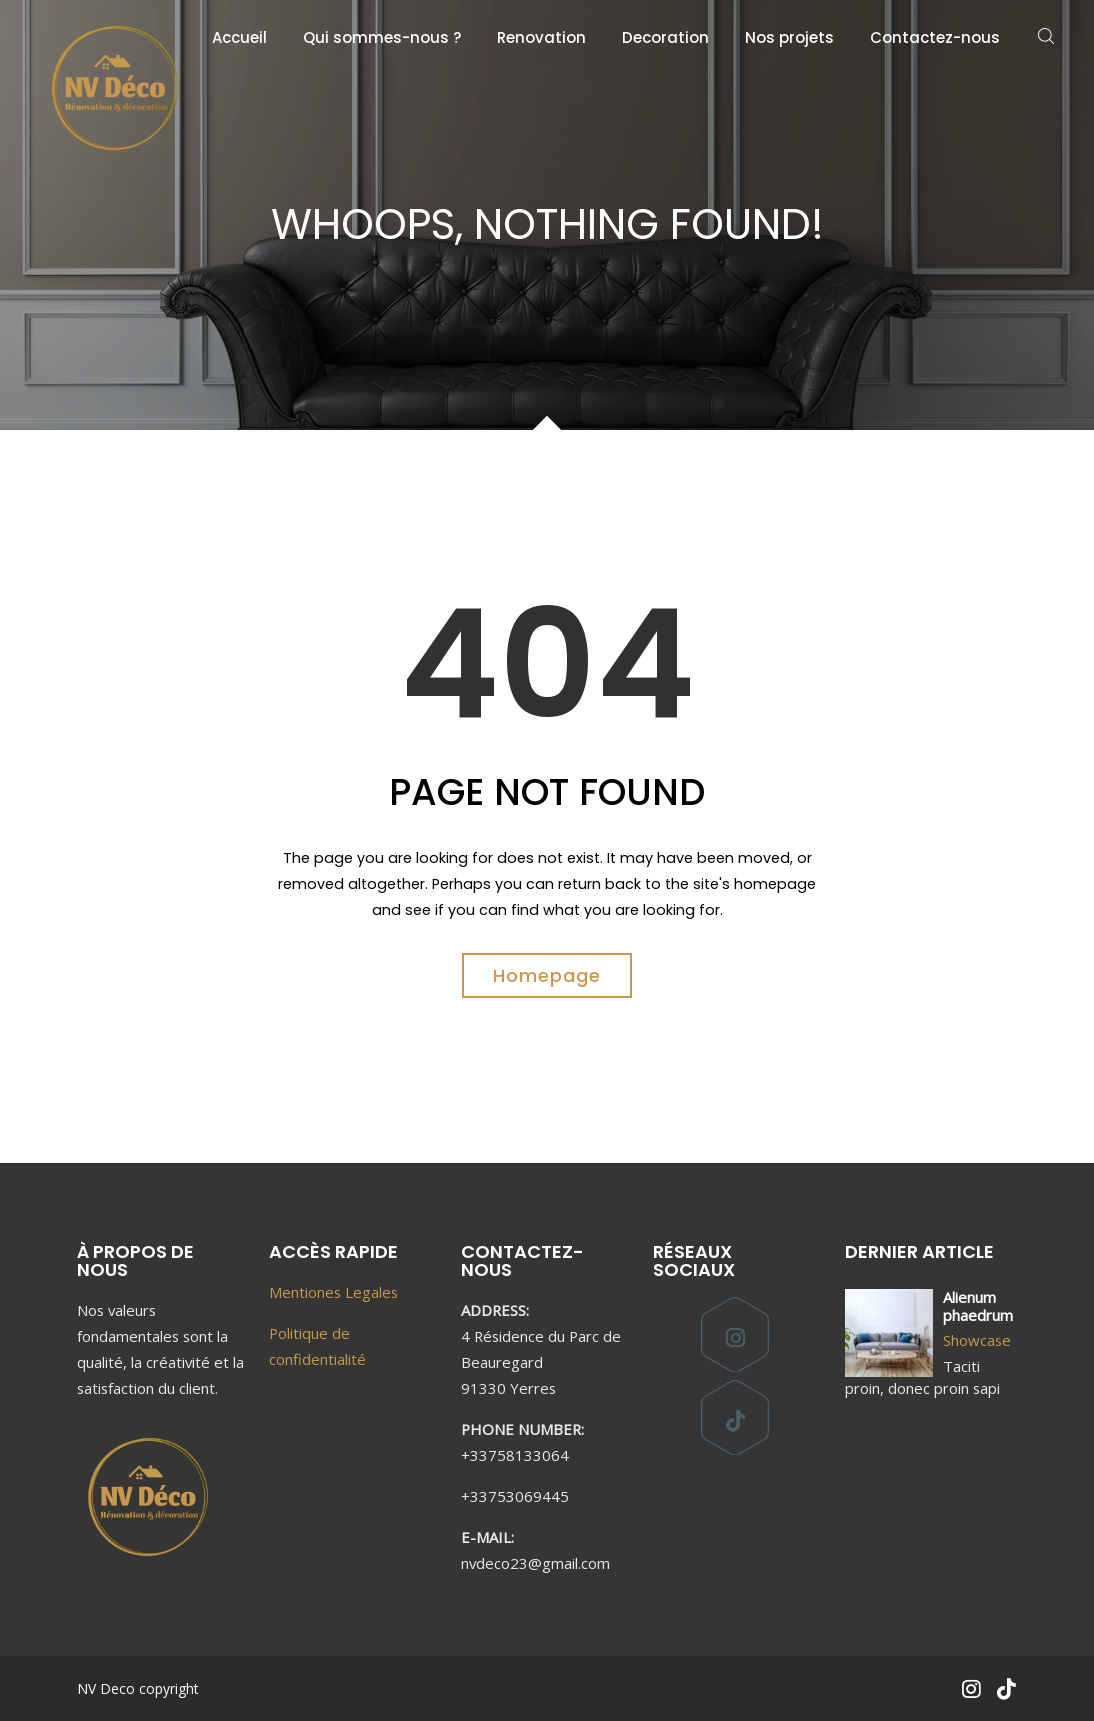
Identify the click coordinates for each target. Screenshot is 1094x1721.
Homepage (547, 975)
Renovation (541, 37)
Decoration (665, 37)
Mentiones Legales (333, 1292)
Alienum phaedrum (978, 1306)
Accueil (239, 37)
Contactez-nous (935, 37)
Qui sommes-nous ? (382, 37)
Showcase (977, 1340)
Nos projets (789, 37)
